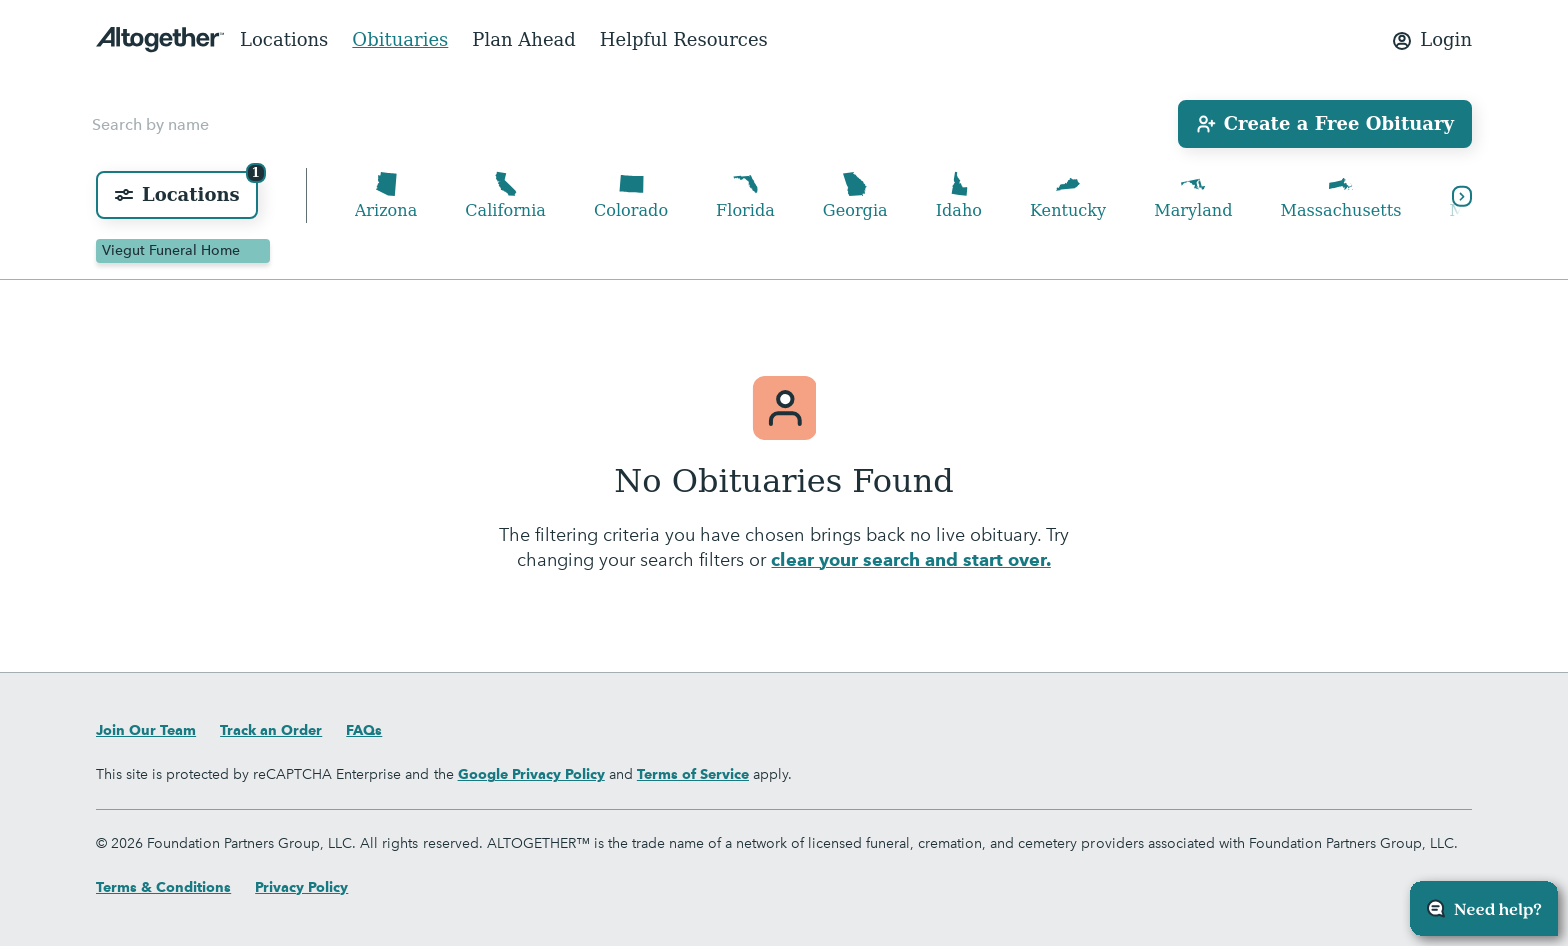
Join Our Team (146, 730)
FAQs (364, 730)
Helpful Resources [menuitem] (684, 39)
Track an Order (271, 730)
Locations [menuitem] (284, 39)
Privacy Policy (301, 887)
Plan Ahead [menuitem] (524, 39)
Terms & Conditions (163, 887)
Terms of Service (693, 774)
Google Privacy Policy (531, 774)
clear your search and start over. (910, 562)
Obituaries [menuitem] (400, 39)
